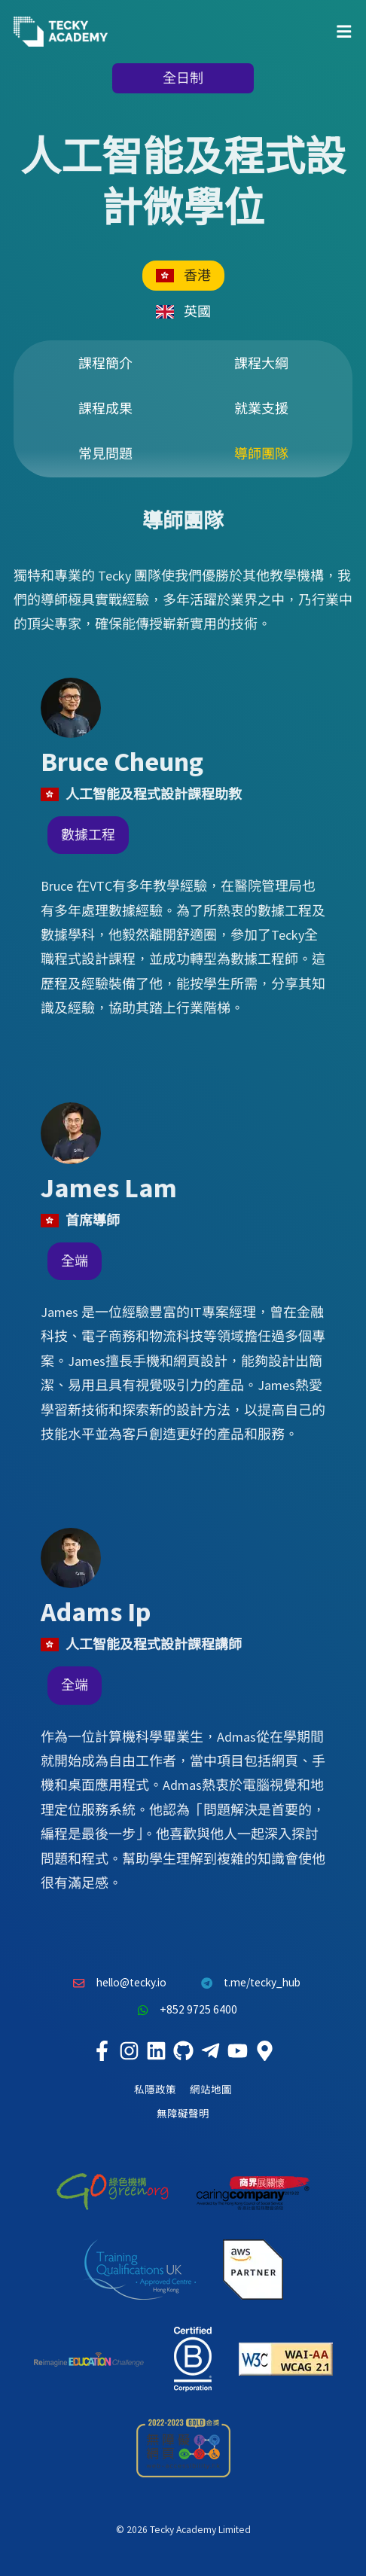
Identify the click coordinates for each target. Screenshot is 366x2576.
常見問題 (105, 453)
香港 (183, 275)
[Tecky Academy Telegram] (210, 2051)
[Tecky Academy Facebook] (101, 2051)
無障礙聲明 (183, 2114)
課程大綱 (261, 363)
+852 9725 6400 (183, 2010)
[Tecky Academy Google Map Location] (264, 2051)
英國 (183, 311)
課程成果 (105, 408)
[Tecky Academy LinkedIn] (155, 2051)
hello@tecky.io (116, 1983)
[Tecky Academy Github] (183, 2051)
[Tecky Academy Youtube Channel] (237, 2051)
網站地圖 (211, 2090)
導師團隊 (261, 453)
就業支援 (261, 408)
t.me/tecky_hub (247, 1983)
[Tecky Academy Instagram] (128, 2051)
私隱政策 (155, 2090)
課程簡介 (105, 363)
